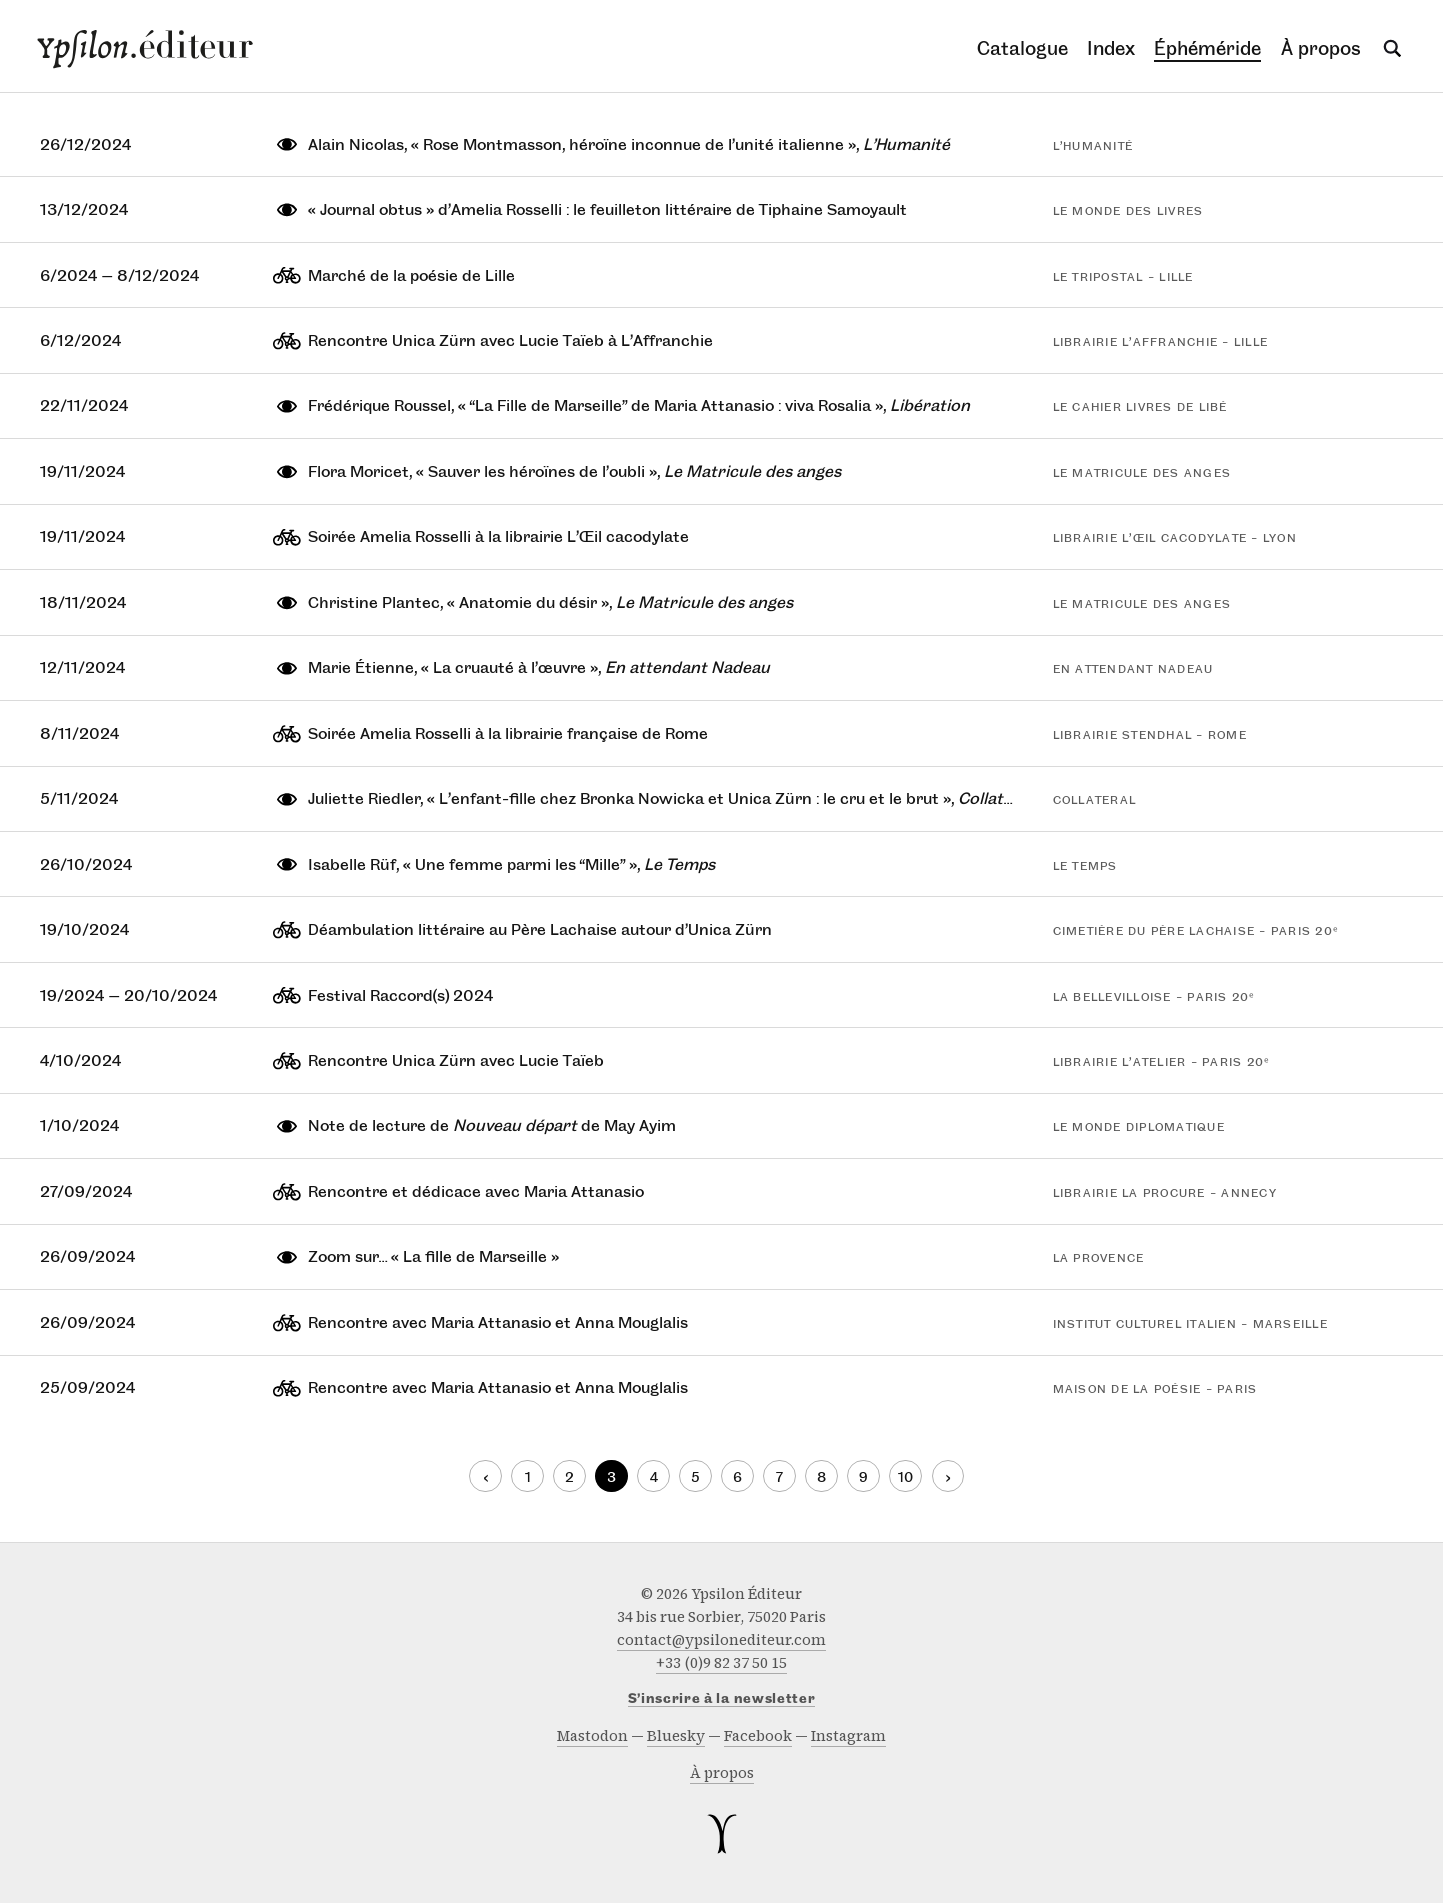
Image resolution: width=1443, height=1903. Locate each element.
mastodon (592, 1736)
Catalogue (1022, 48)
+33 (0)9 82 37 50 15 (721, 1663)
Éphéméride (1207, 48)
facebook (758, 1736)
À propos (1321, 48)
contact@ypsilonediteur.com (721, 1640)
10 (905, 1477)
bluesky (676, 1736)
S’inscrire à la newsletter (722, 1699)
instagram (848, 1736)
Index (1111, 48)
